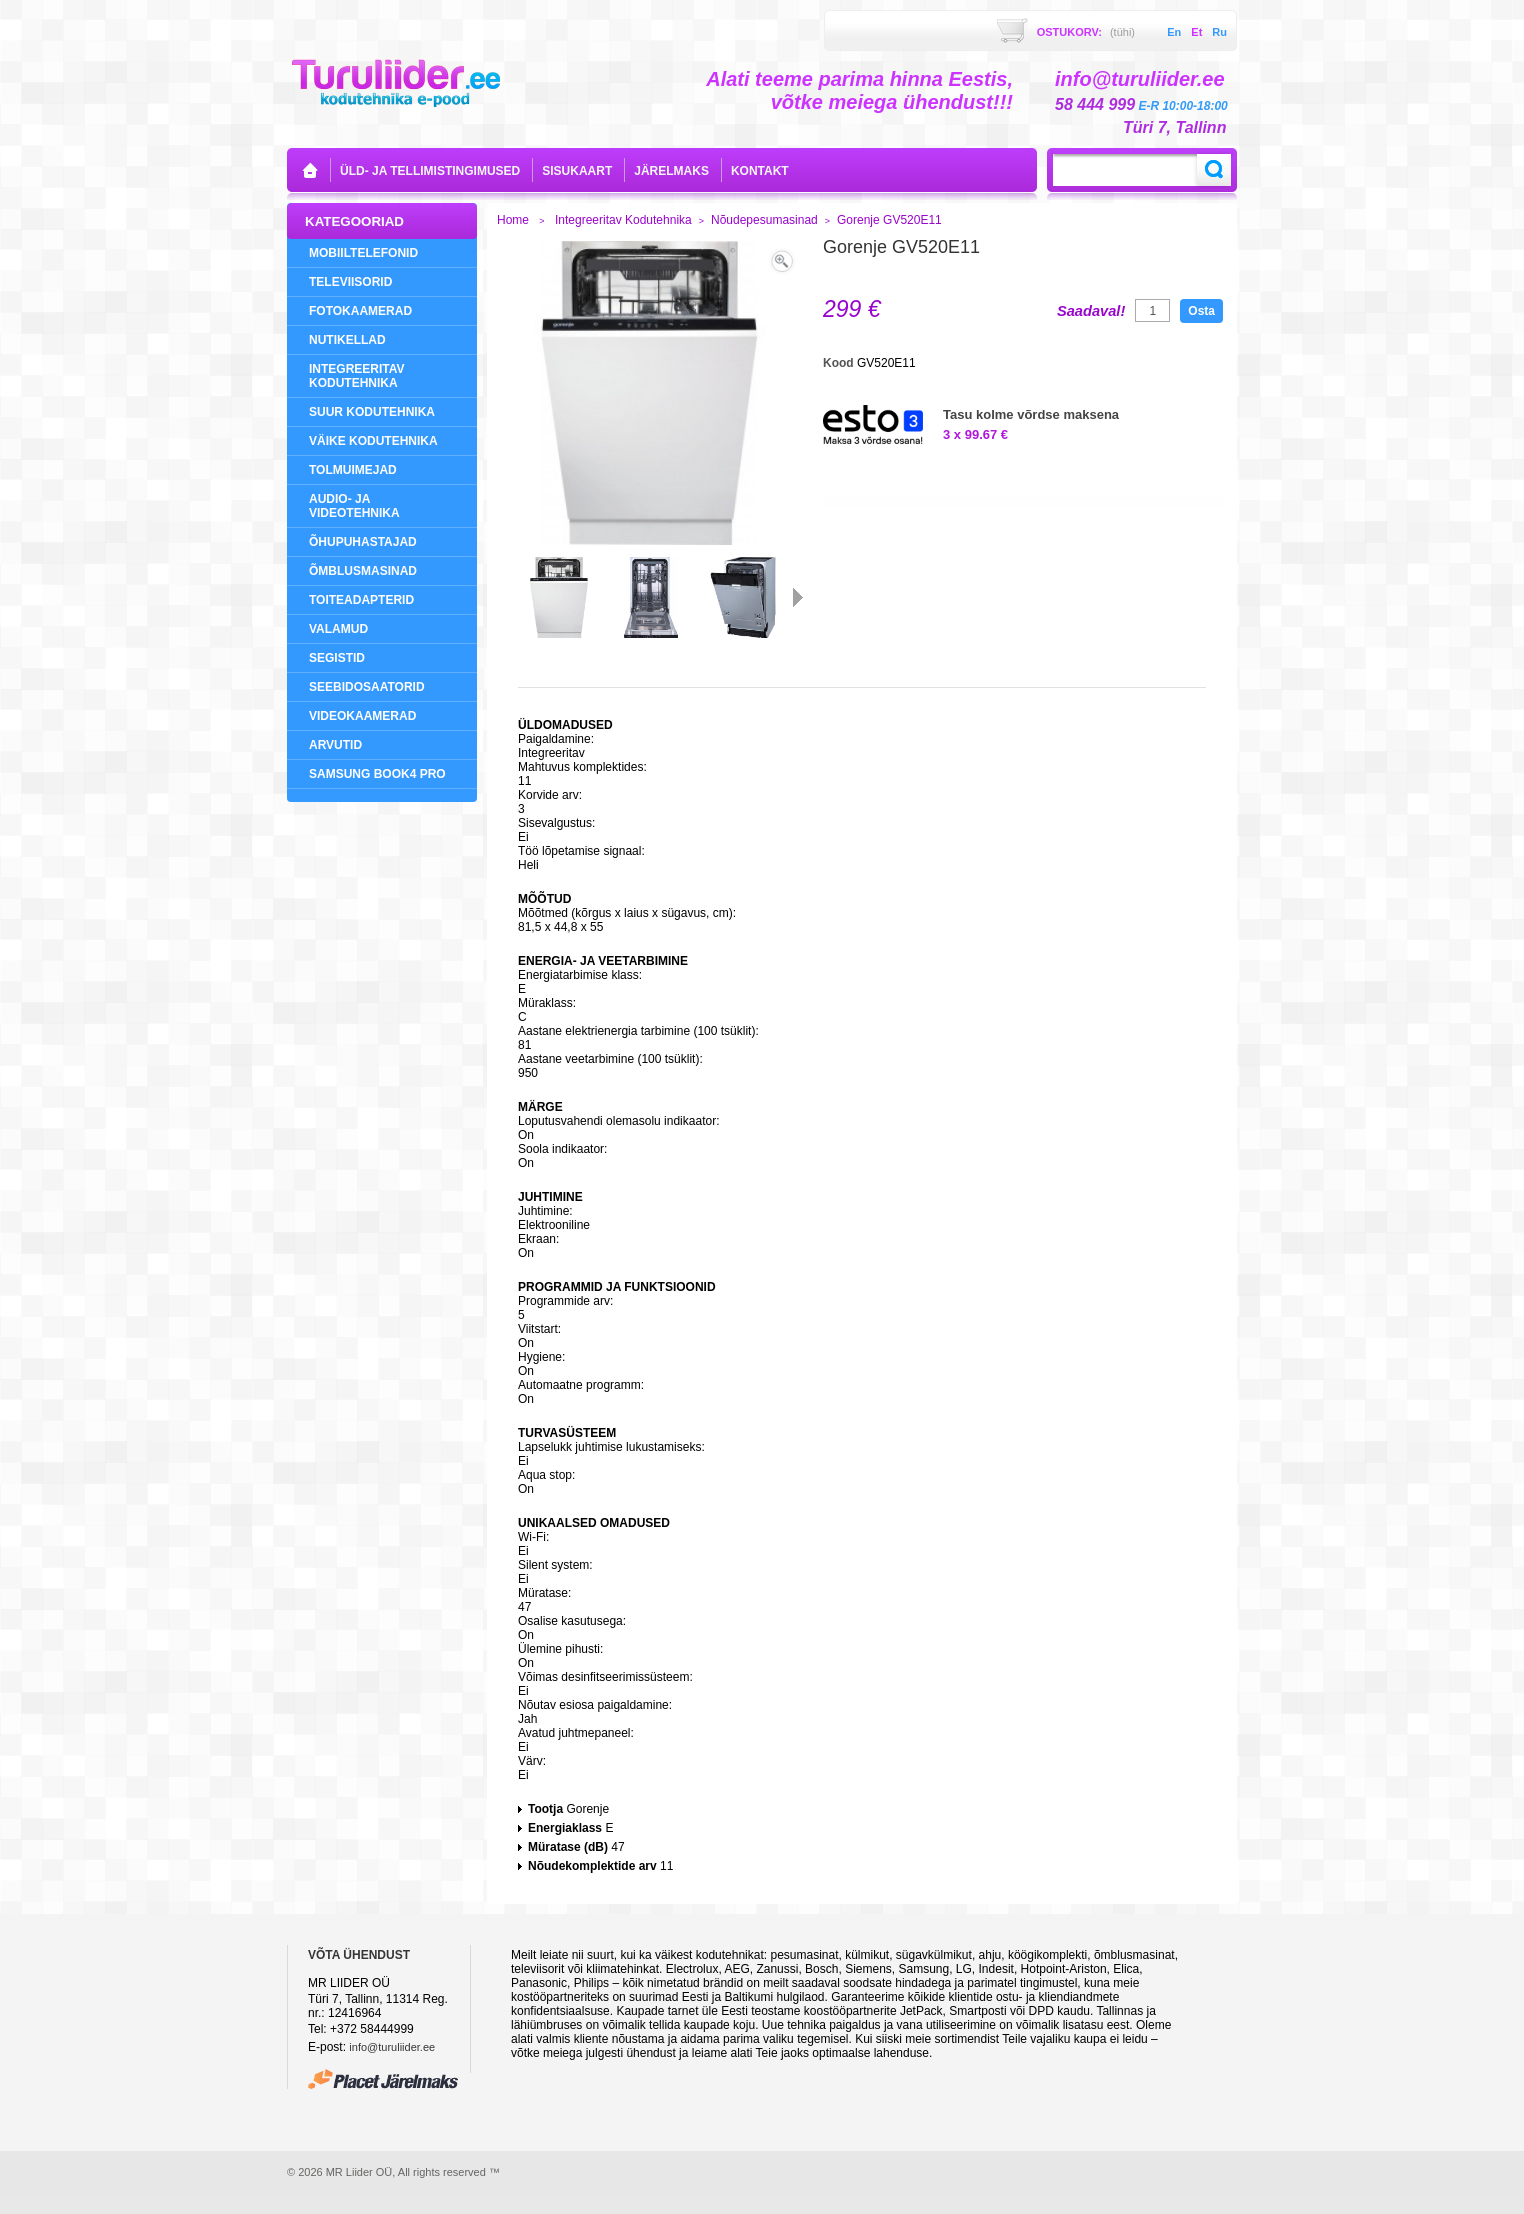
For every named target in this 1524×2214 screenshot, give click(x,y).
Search (1214, 170)
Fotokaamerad (360, 311)
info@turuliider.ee (392, 2047)
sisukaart (577, 171)
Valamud (338, 629)
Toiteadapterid (361, 600)
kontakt (760, 171)
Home (513, 220)
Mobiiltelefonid (363, 253)
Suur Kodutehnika (372, 412)
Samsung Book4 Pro (377, 774)
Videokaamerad (362, 716)
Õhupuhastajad (363, 542)
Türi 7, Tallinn (1174, 127)
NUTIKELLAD (347, 340)
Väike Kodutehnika (373, 441)
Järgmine (798, 597)
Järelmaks (671, 171)
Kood (840, 363)
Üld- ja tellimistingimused (430, 171)
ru (1219, 32)
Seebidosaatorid (367, 687)
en (1174, 32)
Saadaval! (1091, 311)
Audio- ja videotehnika (354, 506)
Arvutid (335, 745)
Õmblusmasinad (363, 571)
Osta (1201, 311)
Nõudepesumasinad (764, 220)
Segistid (337, 658)
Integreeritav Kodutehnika (357, 376)
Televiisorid (350, 282)
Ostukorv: (1086, 32)
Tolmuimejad (353, 470)
